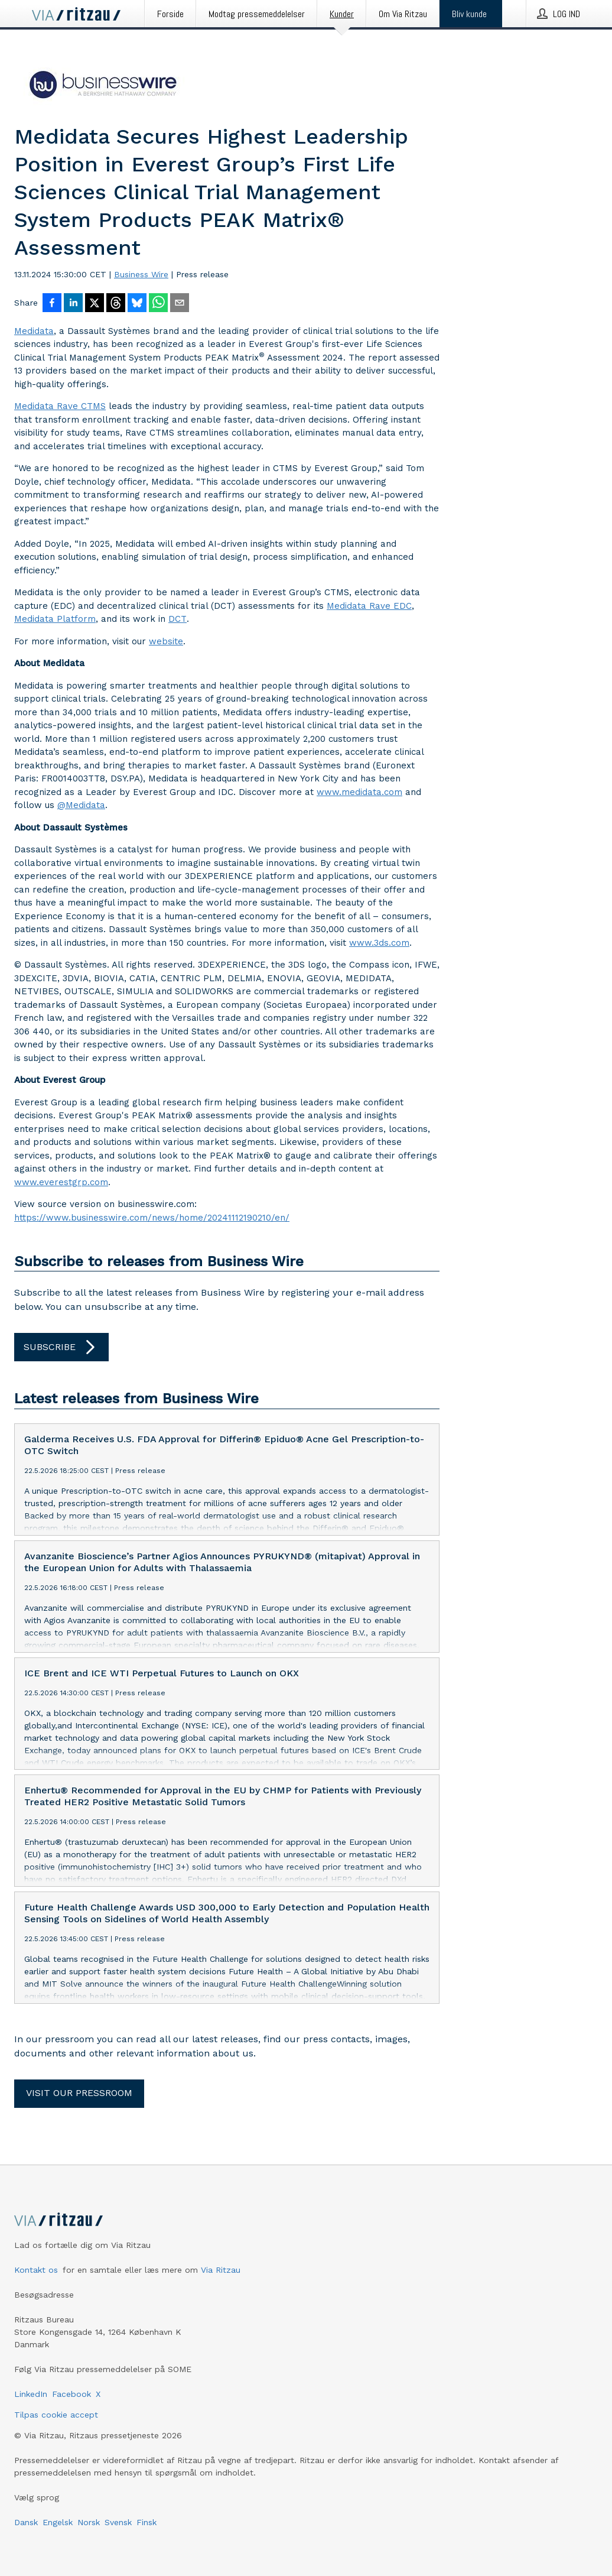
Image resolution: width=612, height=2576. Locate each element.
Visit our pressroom (79, 2092)
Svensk (118, 2522)
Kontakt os (36, 2270)
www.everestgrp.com (61, 1182)
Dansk (26, 2522)
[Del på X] (94, 303)
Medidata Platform (55, 619)
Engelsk (58, 2522)
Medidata (34, 331)
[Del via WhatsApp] (158, 303)
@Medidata (81, 805)
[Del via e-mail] (179, 303)
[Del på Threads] (115, 303)
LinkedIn (30, 2394)
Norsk (88, 2522)
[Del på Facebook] (52, 303)
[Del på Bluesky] (137, 303)
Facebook (71, 2394)
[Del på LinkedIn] (73, 303)
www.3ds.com (379, 942)
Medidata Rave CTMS (60, 406)
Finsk (146, 2522)
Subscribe (61, 1347)
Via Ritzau (220, 2270)
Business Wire (141, 274)
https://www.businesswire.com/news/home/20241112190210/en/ (151, 1217)
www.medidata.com (359, 792)
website (166, 641)
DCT (177, 619)
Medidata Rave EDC (369, 606)
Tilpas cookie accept (56, 2414)
